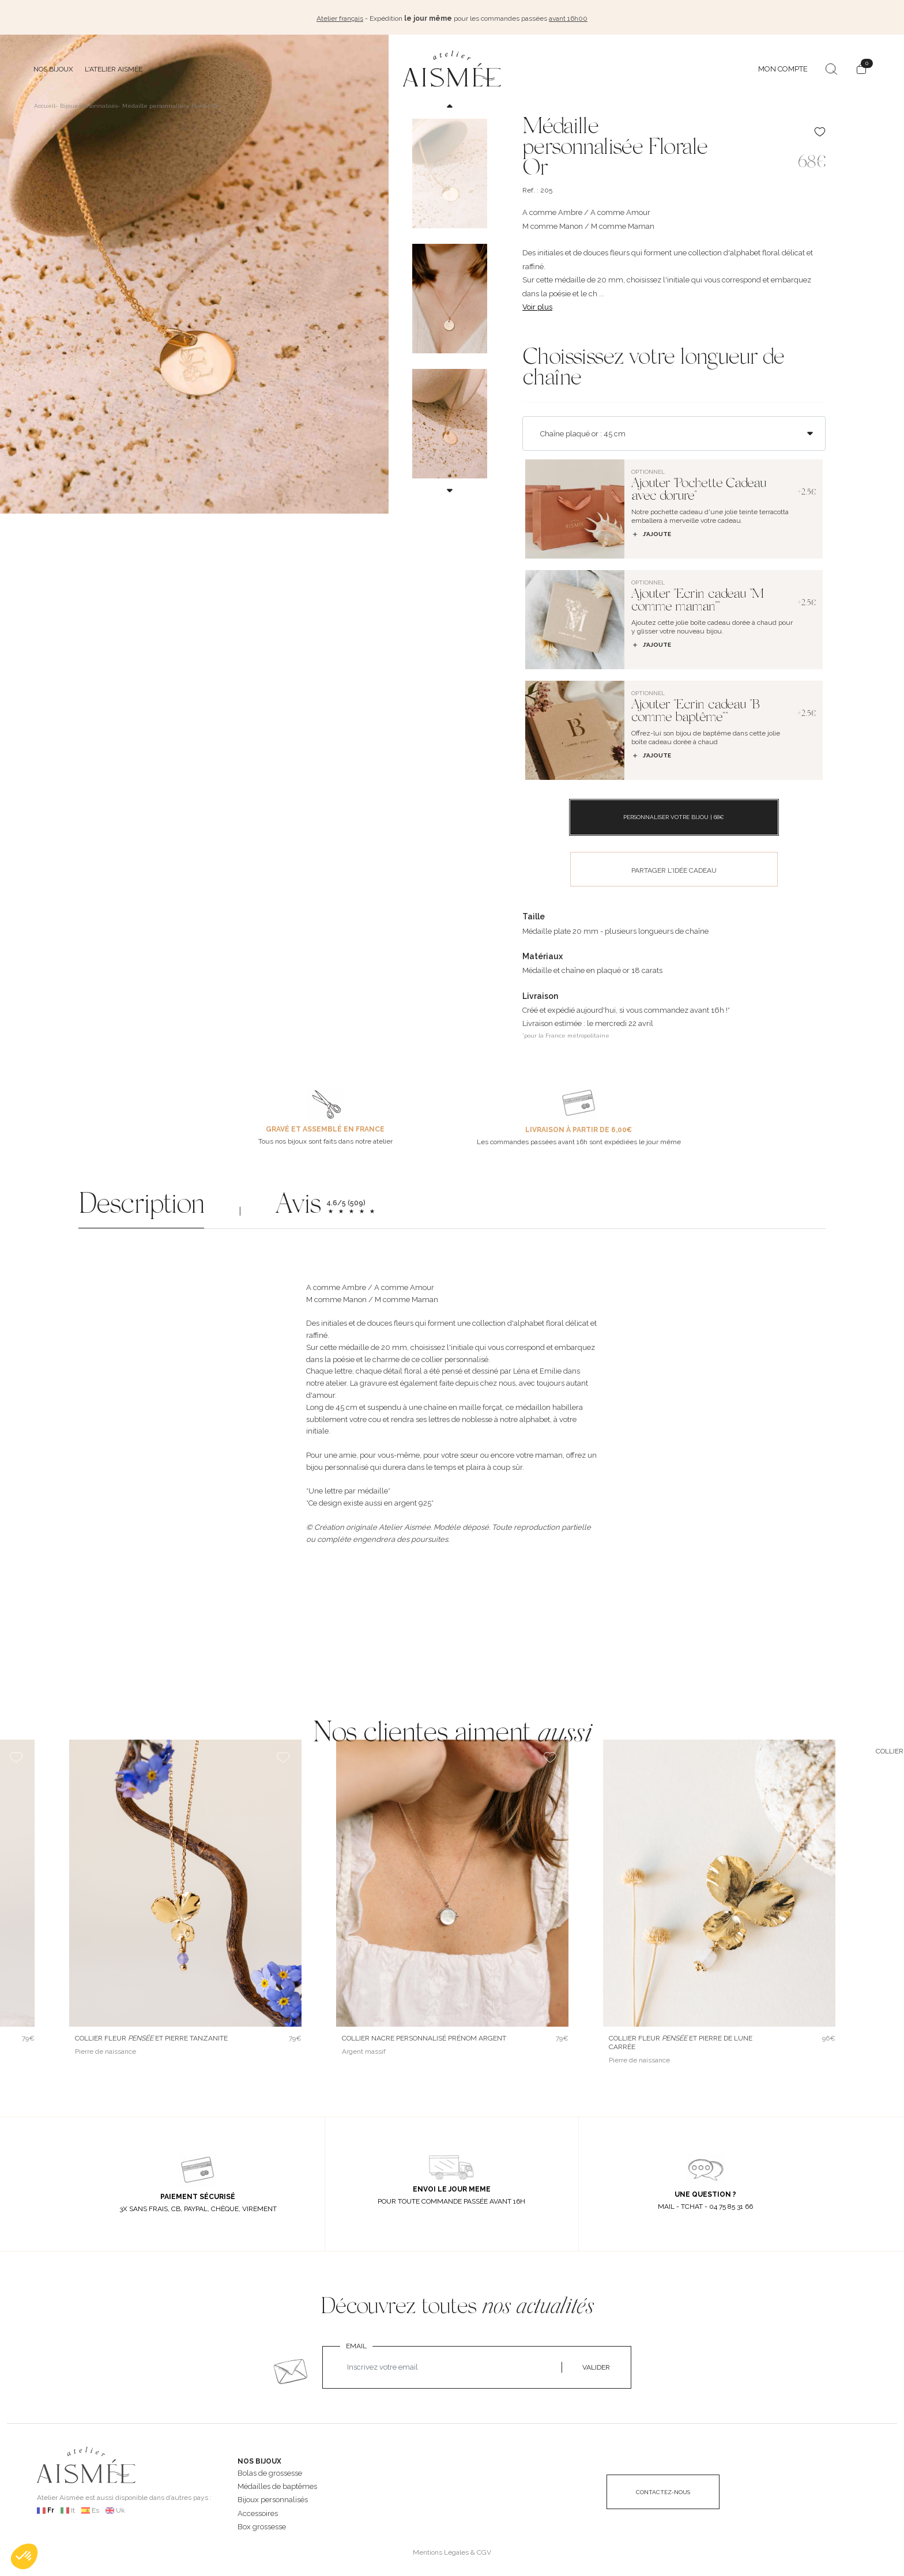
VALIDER (596, 2365)
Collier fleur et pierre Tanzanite (151, 2035)
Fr (50, 2507)
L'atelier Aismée (113, 66)
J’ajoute (651, 531)
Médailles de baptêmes (277, 2484)
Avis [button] (298, 1203)
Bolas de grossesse (270, 2470)
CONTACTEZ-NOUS (663, 2489)
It (73, 2507)
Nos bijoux (53, 66)
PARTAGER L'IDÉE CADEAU (674, 868)
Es (95, 2507)
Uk (120, 2507)
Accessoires (258, 2510)
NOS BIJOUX (259, 2458)
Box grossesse (262, 2524)
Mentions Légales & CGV (452, 2549)
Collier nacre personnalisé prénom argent (424, 2035)
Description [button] (141, 1203)
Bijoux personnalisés (273, 2497)
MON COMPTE (783, 66)
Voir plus (537, 304)
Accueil (44, 103)
